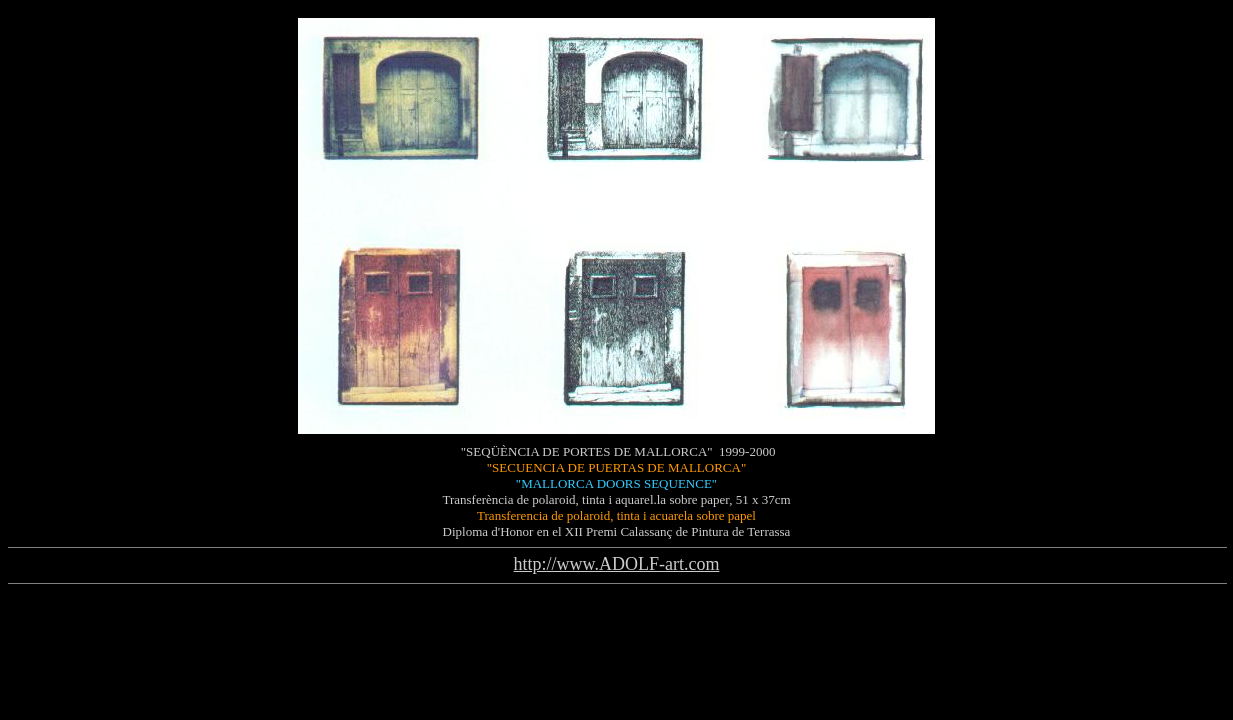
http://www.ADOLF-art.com (617, 564)
